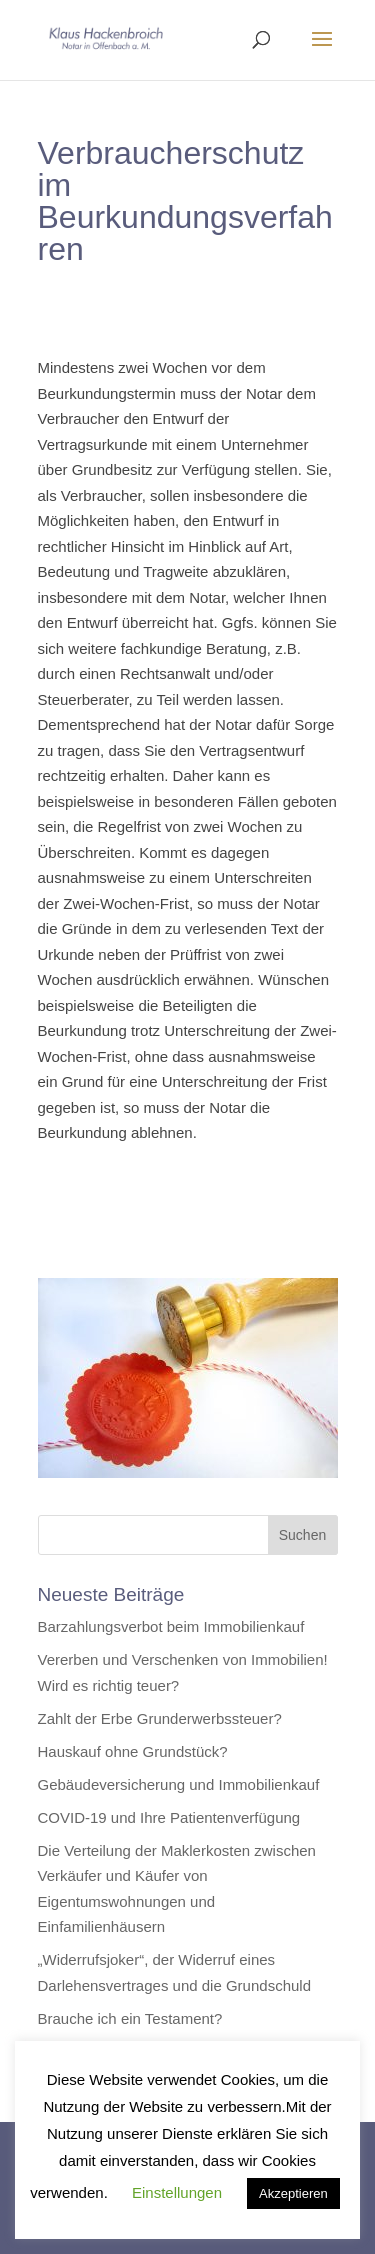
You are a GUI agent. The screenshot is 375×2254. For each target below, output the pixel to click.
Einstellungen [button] (177, 2192)
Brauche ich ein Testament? (130, 2018)
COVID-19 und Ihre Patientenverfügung (169, 1817)
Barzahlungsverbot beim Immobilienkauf (171, 1626)
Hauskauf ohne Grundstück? (133, 1751)
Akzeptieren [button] (293, 2193)
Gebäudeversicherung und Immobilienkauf (179, 1784)
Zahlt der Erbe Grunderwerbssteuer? (160, 1718)
